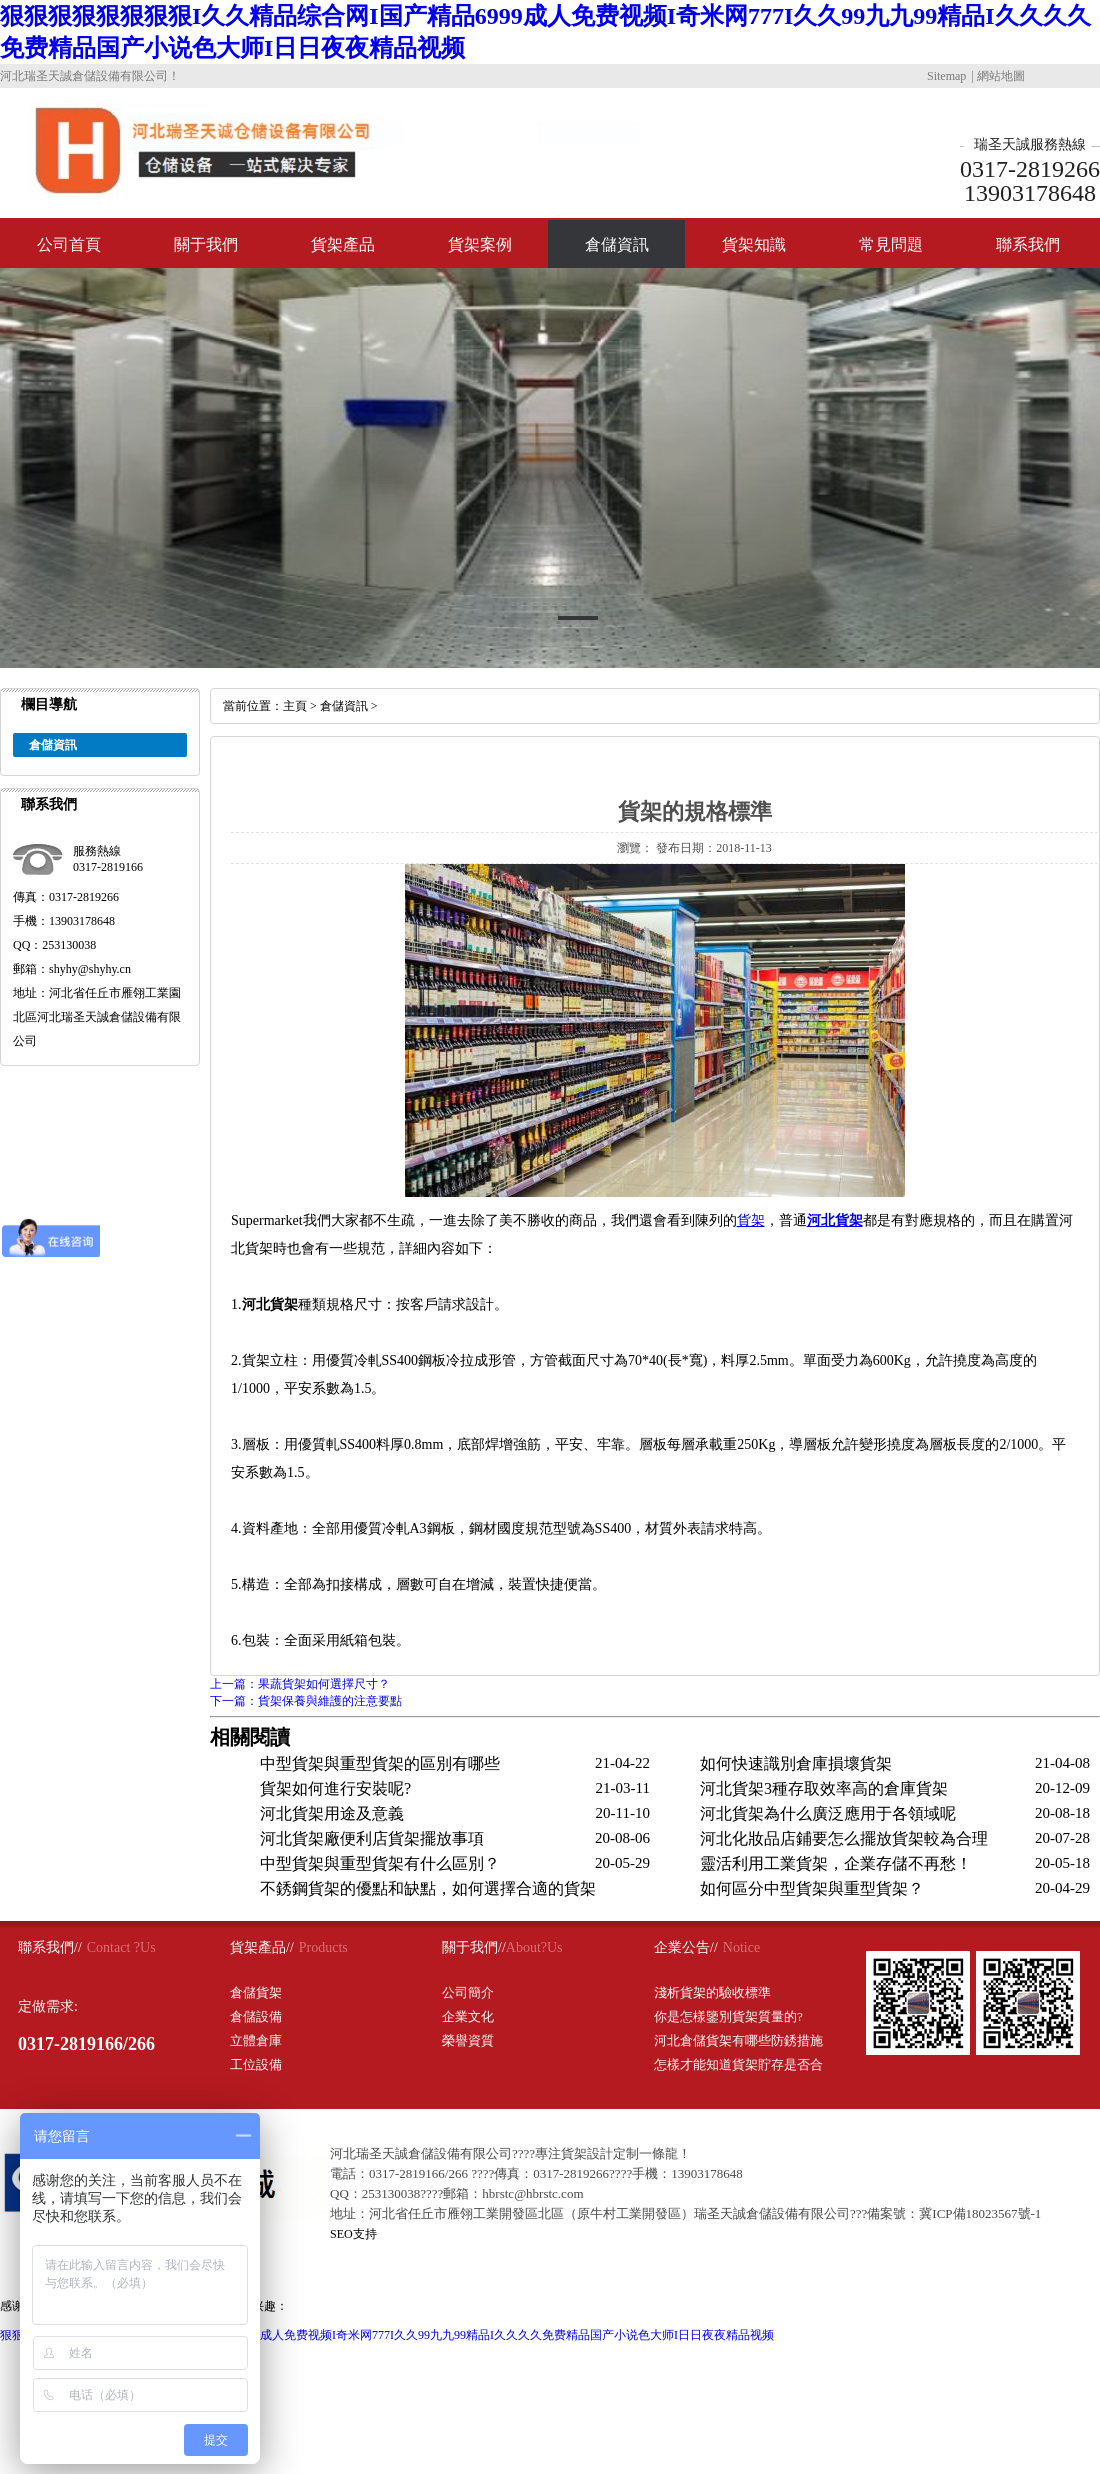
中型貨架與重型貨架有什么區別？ (380, 1863)
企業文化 (468, 2016)
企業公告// (686, 1947)
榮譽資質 (468, 2040)
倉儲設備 (256, 2016)
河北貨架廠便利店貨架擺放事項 (372, 1838)
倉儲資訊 (617, 244)
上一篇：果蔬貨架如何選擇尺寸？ (300, 1684)
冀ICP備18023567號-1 (980, 2213)
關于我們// (474, 1947)
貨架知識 (754, 244)
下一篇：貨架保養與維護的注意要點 (306, 1701)
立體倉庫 (256, 2040)
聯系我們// (50, 1947)
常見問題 (891, 244)
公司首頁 (69, 244)
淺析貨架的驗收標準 (712, 1992)
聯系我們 (1028, 244)
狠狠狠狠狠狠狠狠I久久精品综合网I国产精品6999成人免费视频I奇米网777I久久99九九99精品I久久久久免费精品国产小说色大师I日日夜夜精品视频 (387, 2335)
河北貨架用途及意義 (332, 1813)
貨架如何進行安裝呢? (335, 1788)
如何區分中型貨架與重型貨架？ (812, 1888)
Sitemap (946, 76)
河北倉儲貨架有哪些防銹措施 (738, 2040)
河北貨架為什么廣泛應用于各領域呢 (828, 1813)
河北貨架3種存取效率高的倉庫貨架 (824, 1788)
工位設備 (256, 2064)
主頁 (295, 706)
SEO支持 (353, 2234)
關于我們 (206, 244)
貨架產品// (262, 1947)
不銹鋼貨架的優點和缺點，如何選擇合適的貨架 (428, 1888)
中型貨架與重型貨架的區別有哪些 (380, 1763)
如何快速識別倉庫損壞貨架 (796, 1763)
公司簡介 (468, 1992)
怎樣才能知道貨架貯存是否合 (738, 2064)
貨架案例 (480, 244)
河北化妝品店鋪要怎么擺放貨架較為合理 (844, 1838)
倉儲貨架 (256, 1992)
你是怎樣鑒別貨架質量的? (728, 2016)
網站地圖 (1001, 76)
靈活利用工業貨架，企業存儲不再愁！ (836, 1863)
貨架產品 (343, 244)
